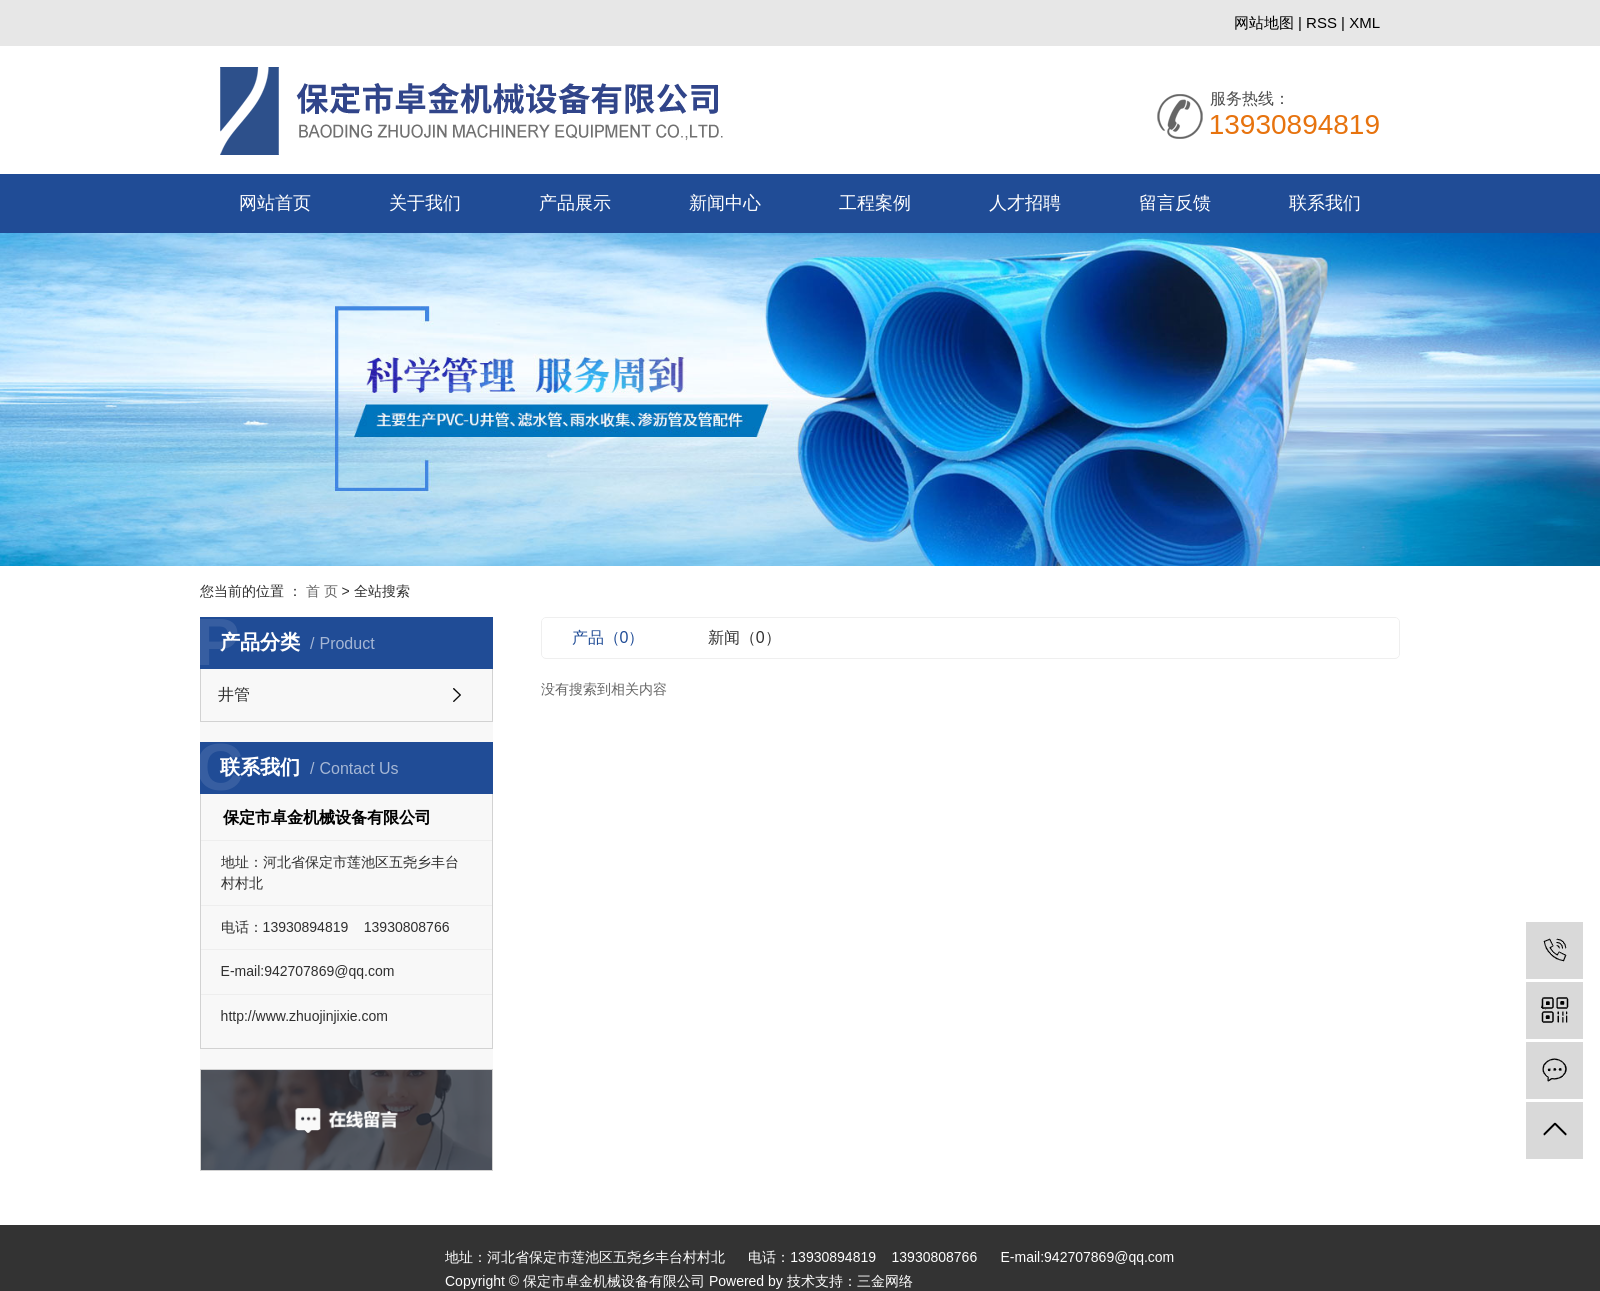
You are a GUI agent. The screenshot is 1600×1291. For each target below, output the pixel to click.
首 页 (322, 591)
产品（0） (622, 637)
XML (1364, 22)
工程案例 (875, 203)
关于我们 (425, 203)
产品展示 (575, 203)
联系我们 (1325, 203)
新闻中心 (725, 203)
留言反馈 (1175, 203)
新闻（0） (758, 637)
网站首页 (275, 203)
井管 (234, 694)
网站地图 (1266, 22)
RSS (1321, 22)
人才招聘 (1025, 203)
